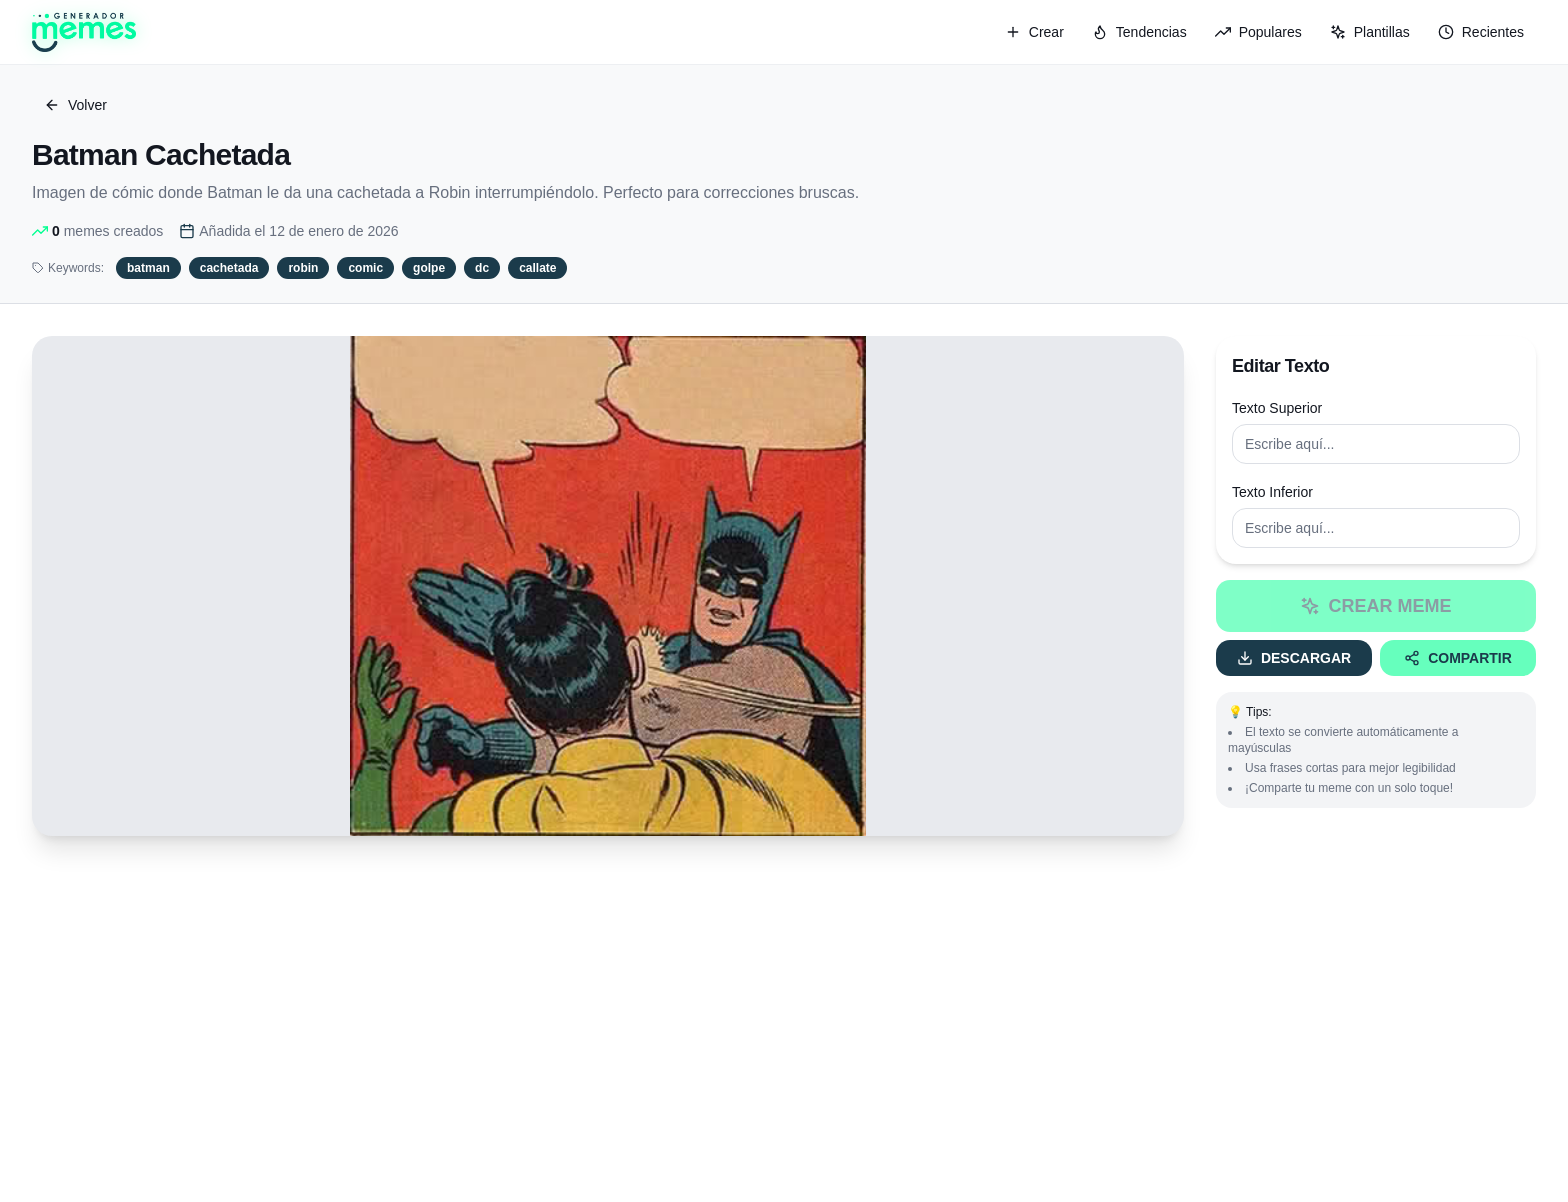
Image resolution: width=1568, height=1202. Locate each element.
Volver (75, 105)
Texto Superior (1277, 408)
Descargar (1294, 658)
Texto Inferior (1272, 492)
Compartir (1458, 658)
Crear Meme (1375, 606)
